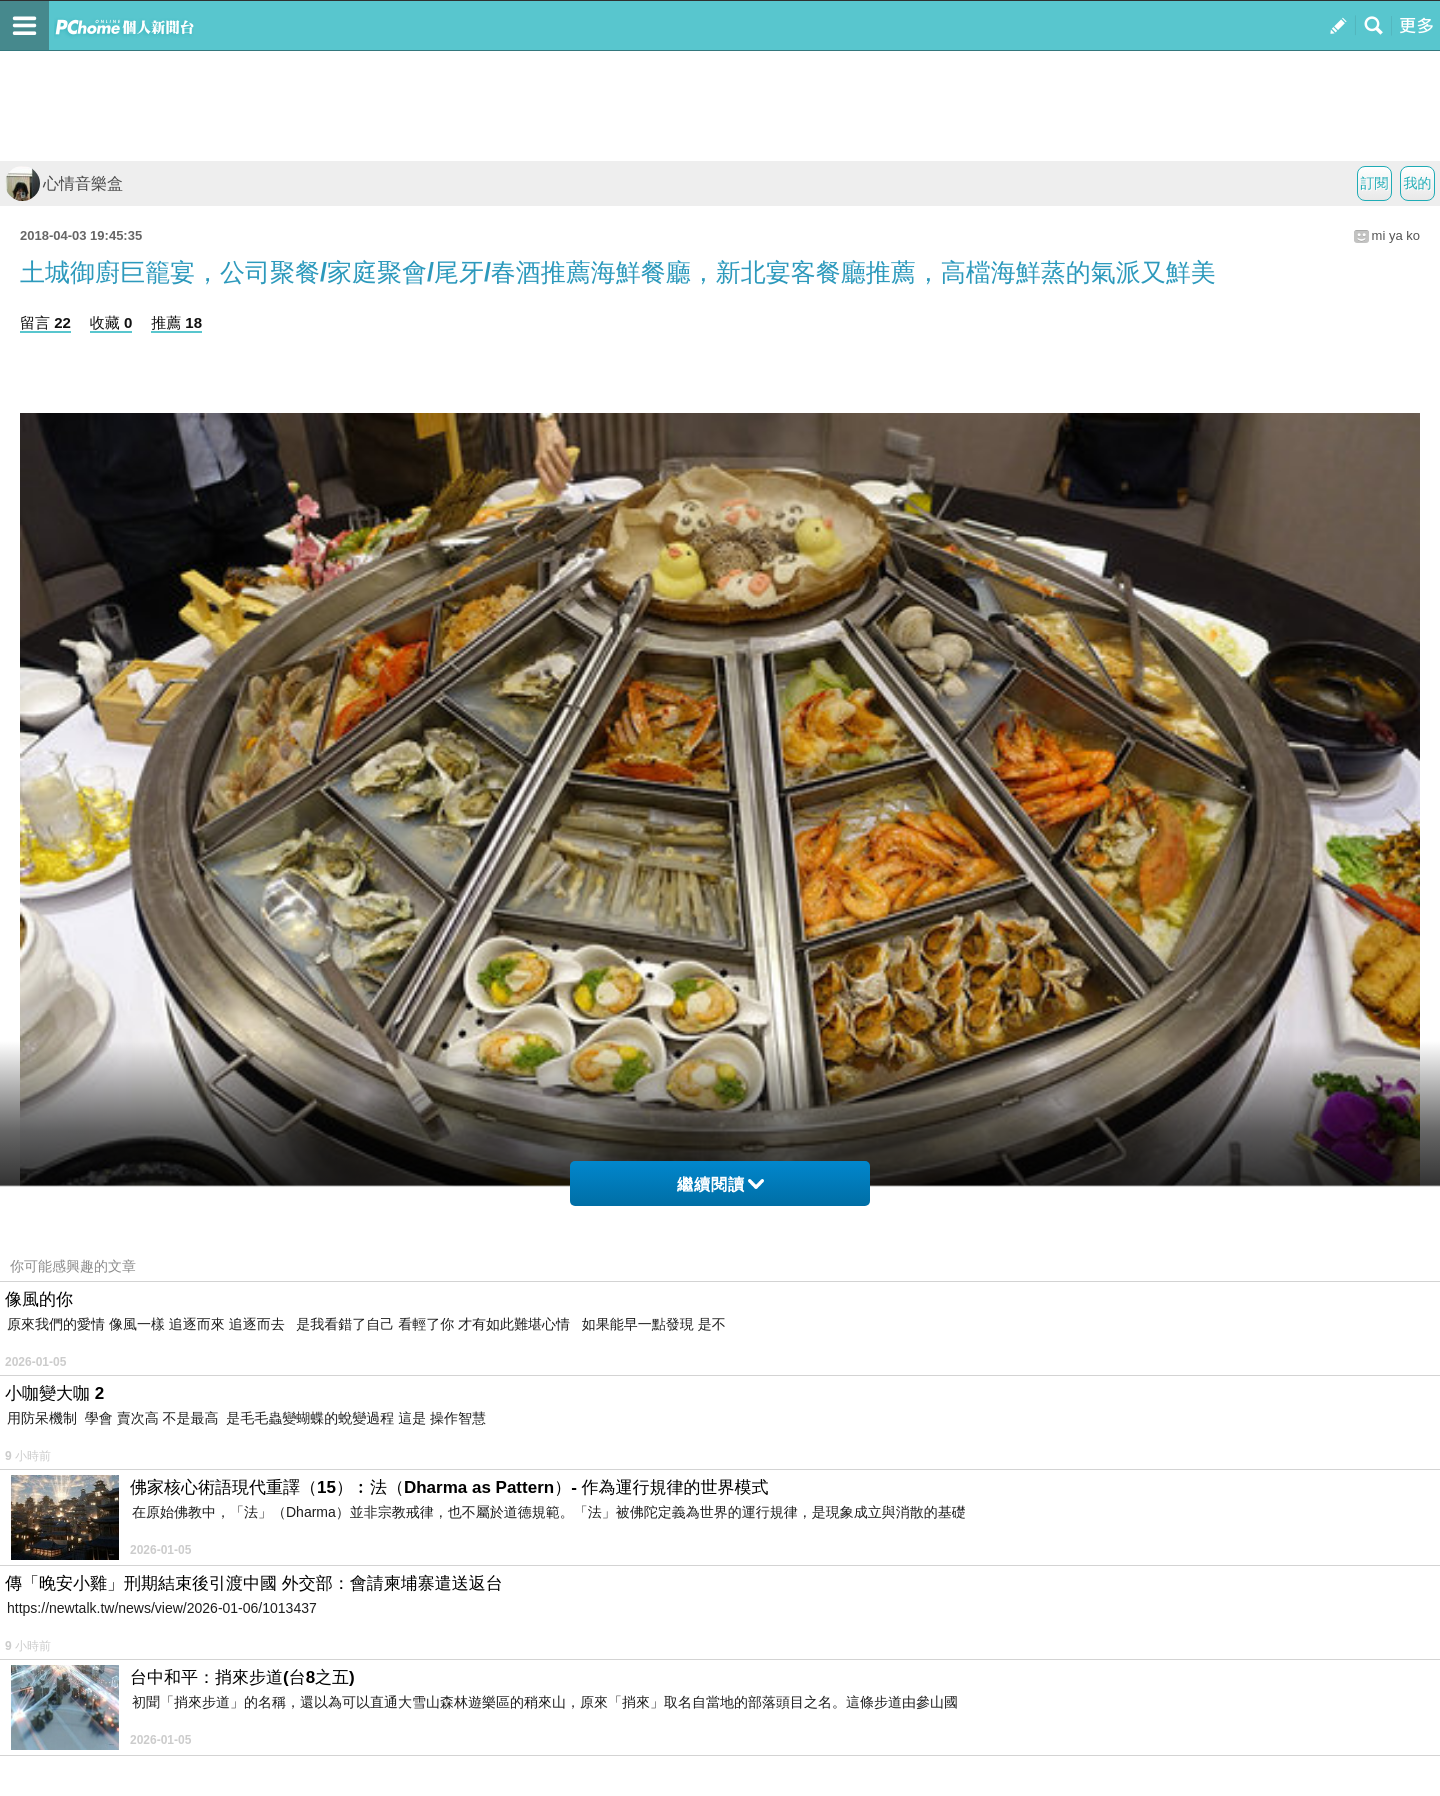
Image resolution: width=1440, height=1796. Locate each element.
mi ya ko (1396, 235)
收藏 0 (111, 322)
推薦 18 (176, 322)
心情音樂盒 (64, 183)
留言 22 (45, 322)
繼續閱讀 (720, 1184)
